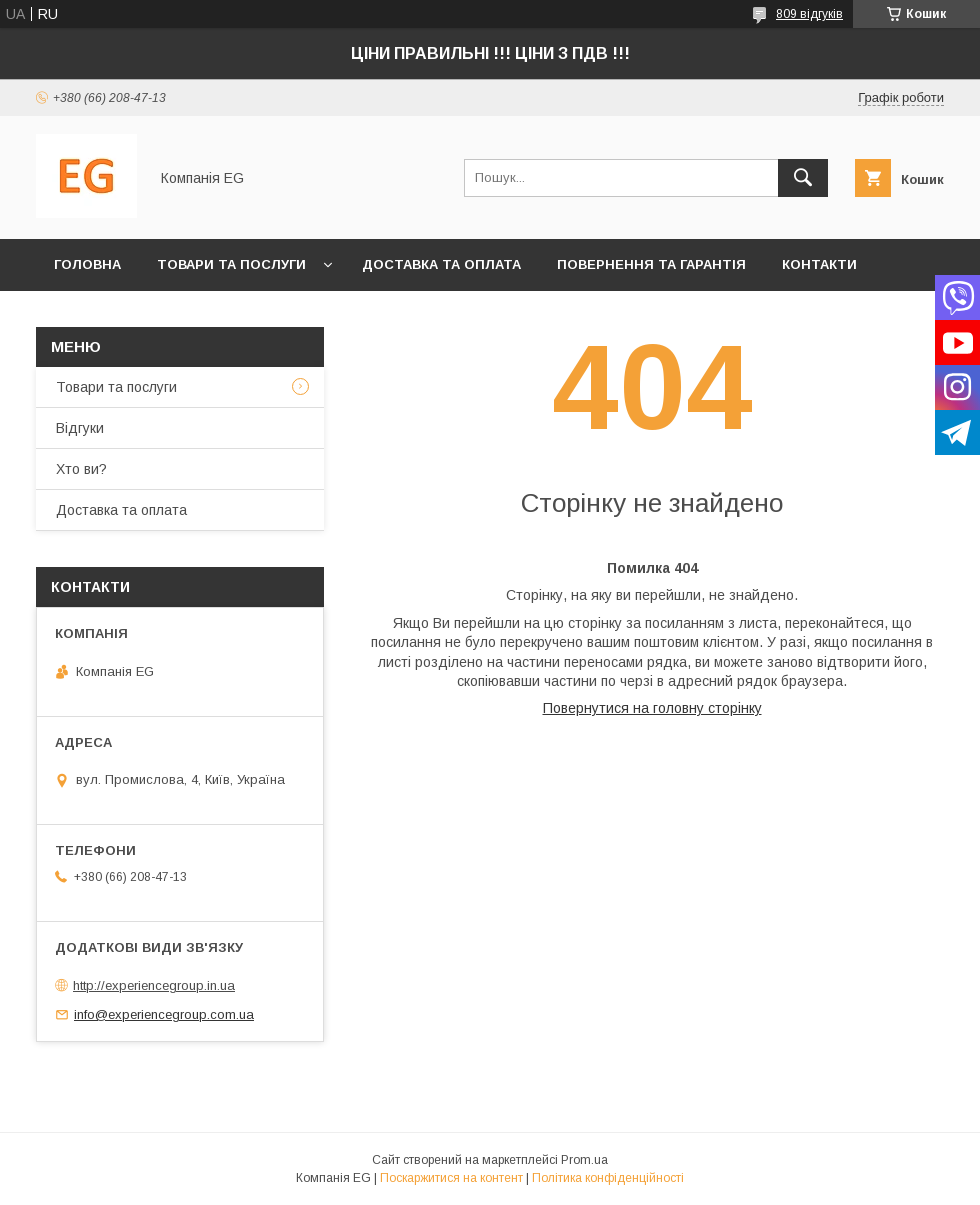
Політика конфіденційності (608, 1178)
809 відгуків (809, 14)
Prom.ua (584, 1160)
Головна (87, 264)
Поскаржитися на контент (451, 1178)
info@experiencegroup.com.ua (164, 1014)
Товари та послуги (231, 264)
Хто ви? (85, 316)
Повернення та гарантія (651, 264)
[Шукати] (803, 178)
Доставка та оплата (441, 264)
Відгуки (80, 428)
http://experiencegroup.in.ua (154, 985)
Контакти (819, 264)
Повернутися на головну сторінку (652, 708)
